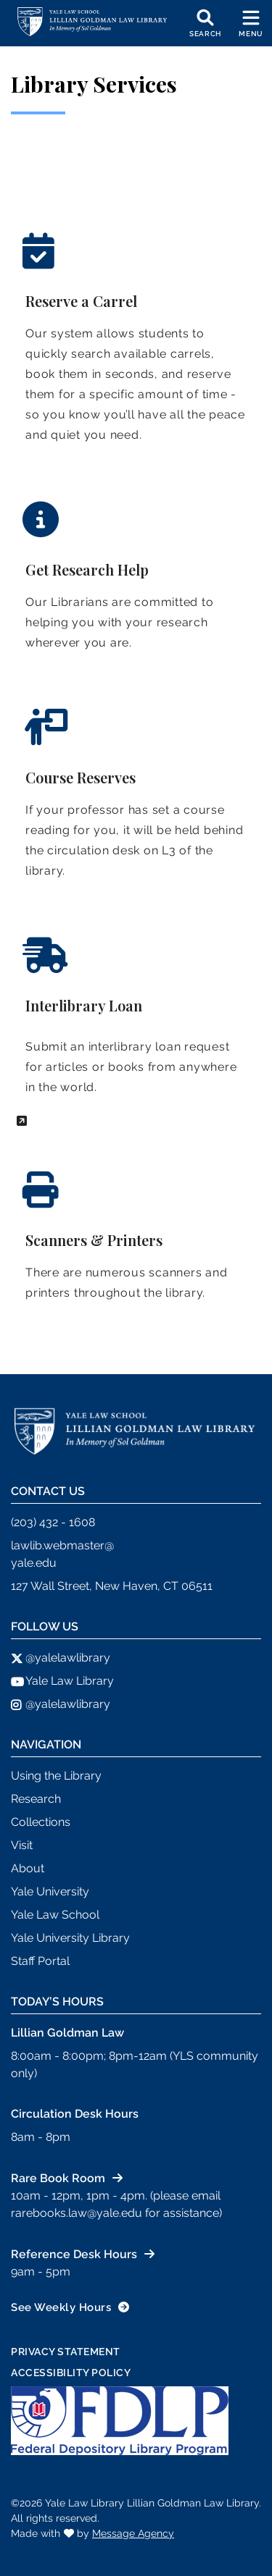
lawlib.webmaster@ (62, 1545)
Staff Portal (40, 1961)
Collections (40, 1822)
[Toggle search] (205, 23)
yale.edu (34, 1563)
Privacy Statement (65, 2351)
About (27, 1868)
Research (36, 1799)
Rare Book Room (58, 2178)
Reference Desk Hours (74, 2254)
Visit (22, 1845)
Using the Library (56, 1775)
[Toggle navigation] (251, 23)
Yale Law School (55, 1915)
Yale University (50, 1891)
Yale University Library (70, 1938)
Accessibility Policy (71, 2372)
